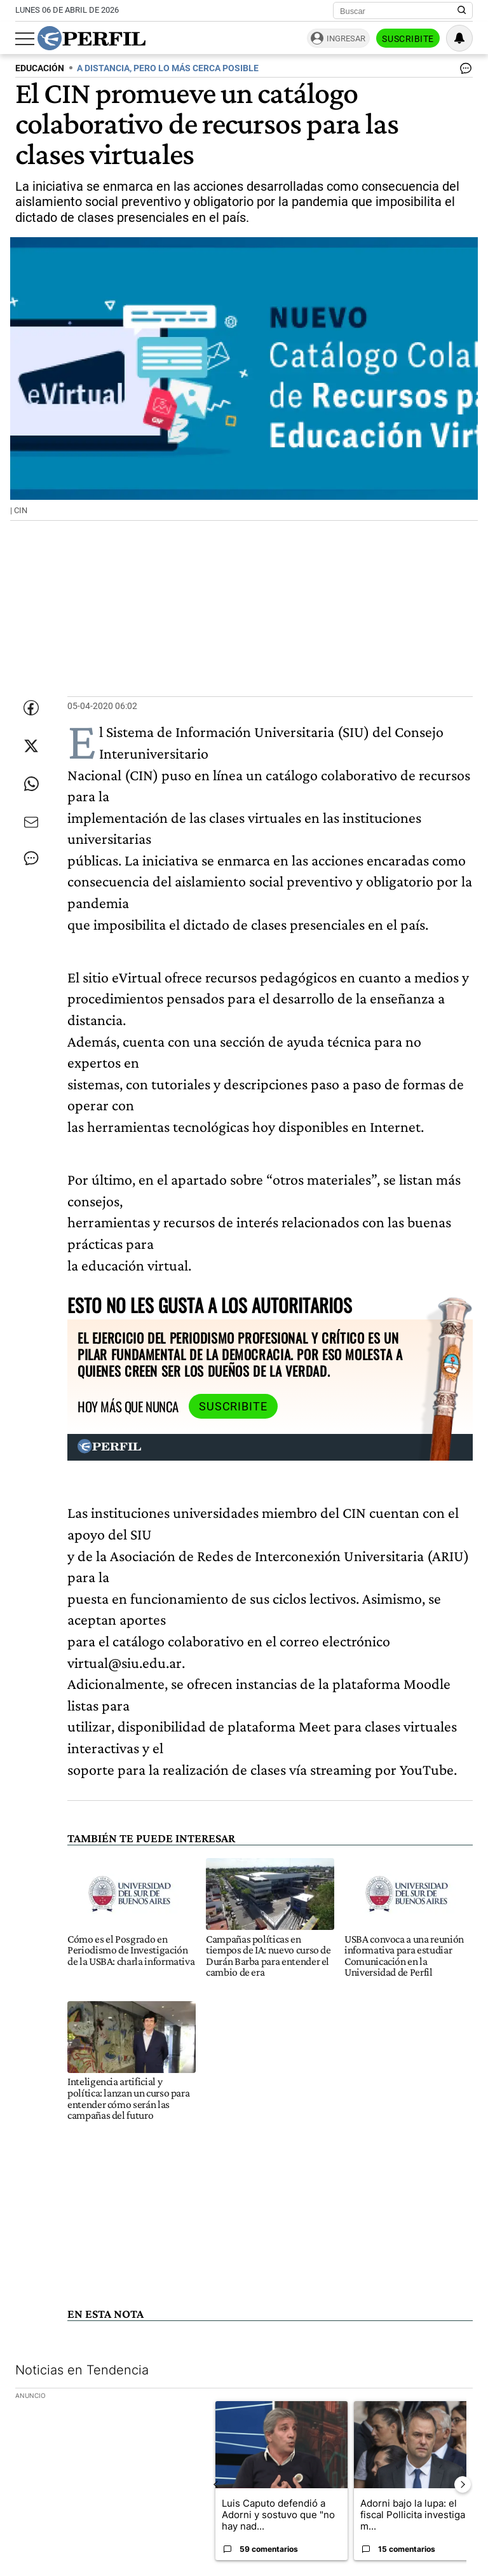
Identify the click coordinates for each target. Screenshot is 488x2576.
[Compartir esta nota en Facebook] (31, 707)
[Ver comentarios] (463, 71)
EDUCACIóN (39, 68)
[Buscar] (399, 11)
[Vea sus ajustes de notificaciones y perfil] (459, 38)
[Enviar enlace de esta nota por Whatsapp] (31, 784)
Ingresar (346, 38)
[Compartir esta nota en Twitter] (31, 745)
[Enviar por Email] (31, 822)
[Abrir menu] (24, 39)
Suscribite (408, 39)
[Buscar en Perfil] (462, 11)
